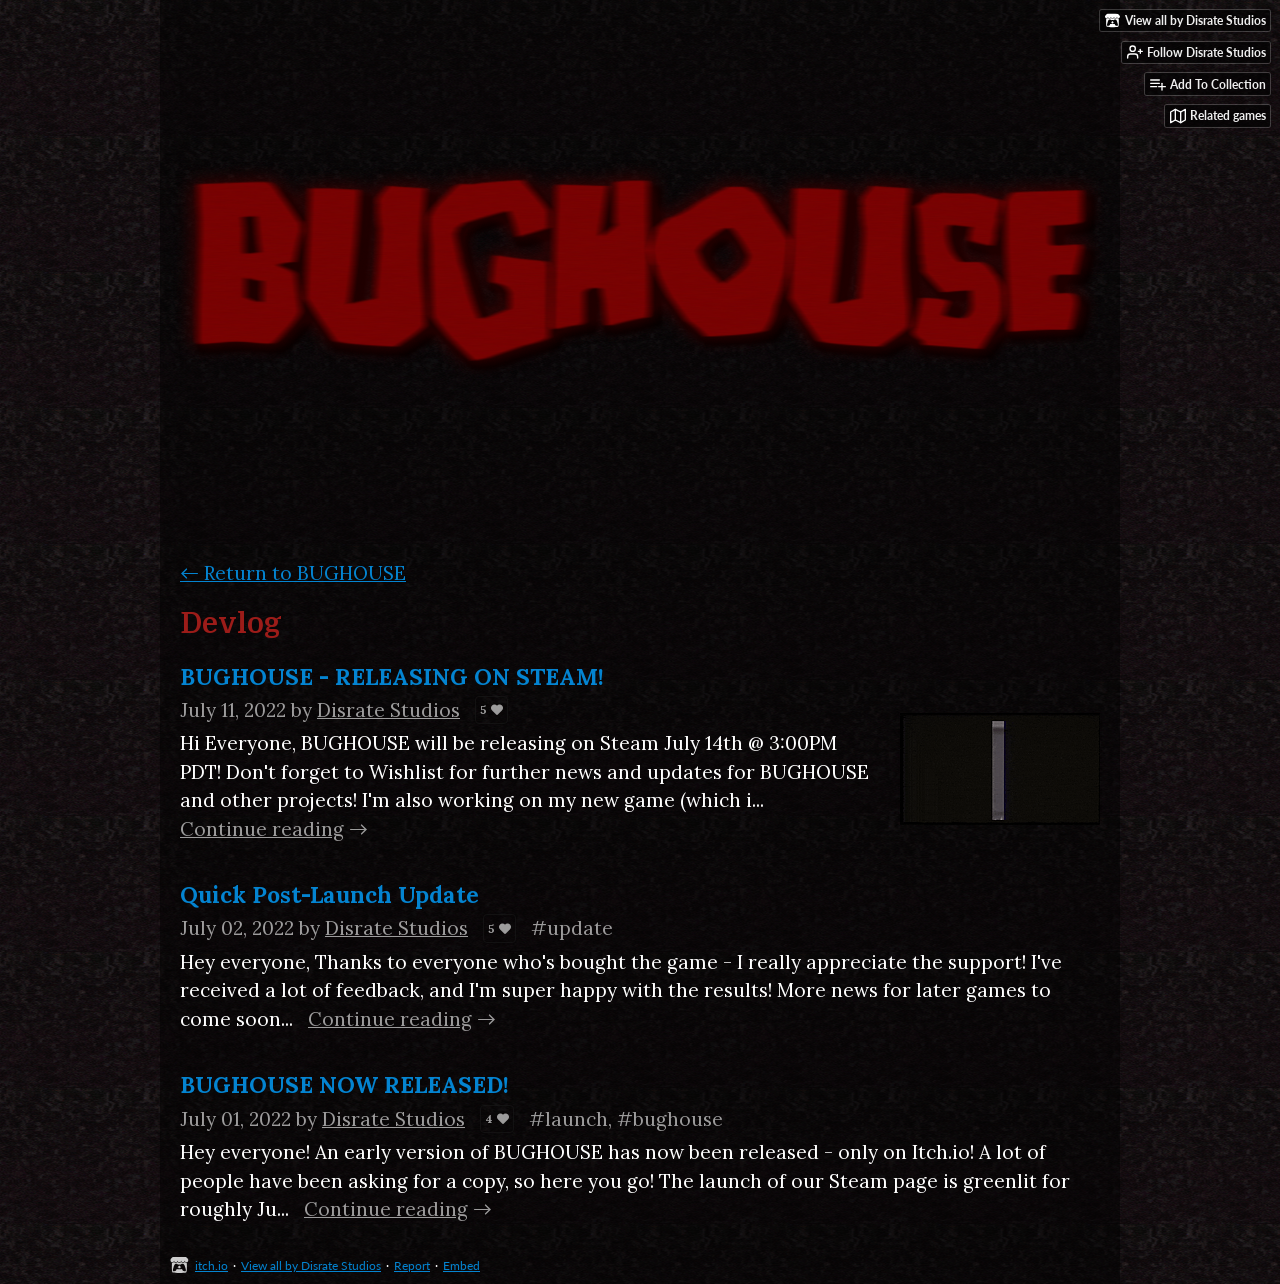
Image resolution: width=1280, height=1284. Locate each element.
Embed (461, 1265)
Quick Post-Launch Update (329, 894)
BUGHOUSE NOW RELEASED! (344, 1084)
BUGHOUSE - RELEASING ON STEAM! (392, 676)
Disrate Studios (388, 710)
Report (412, 1265)
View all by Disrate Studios (311, 1265)
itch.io (211, 1265)
